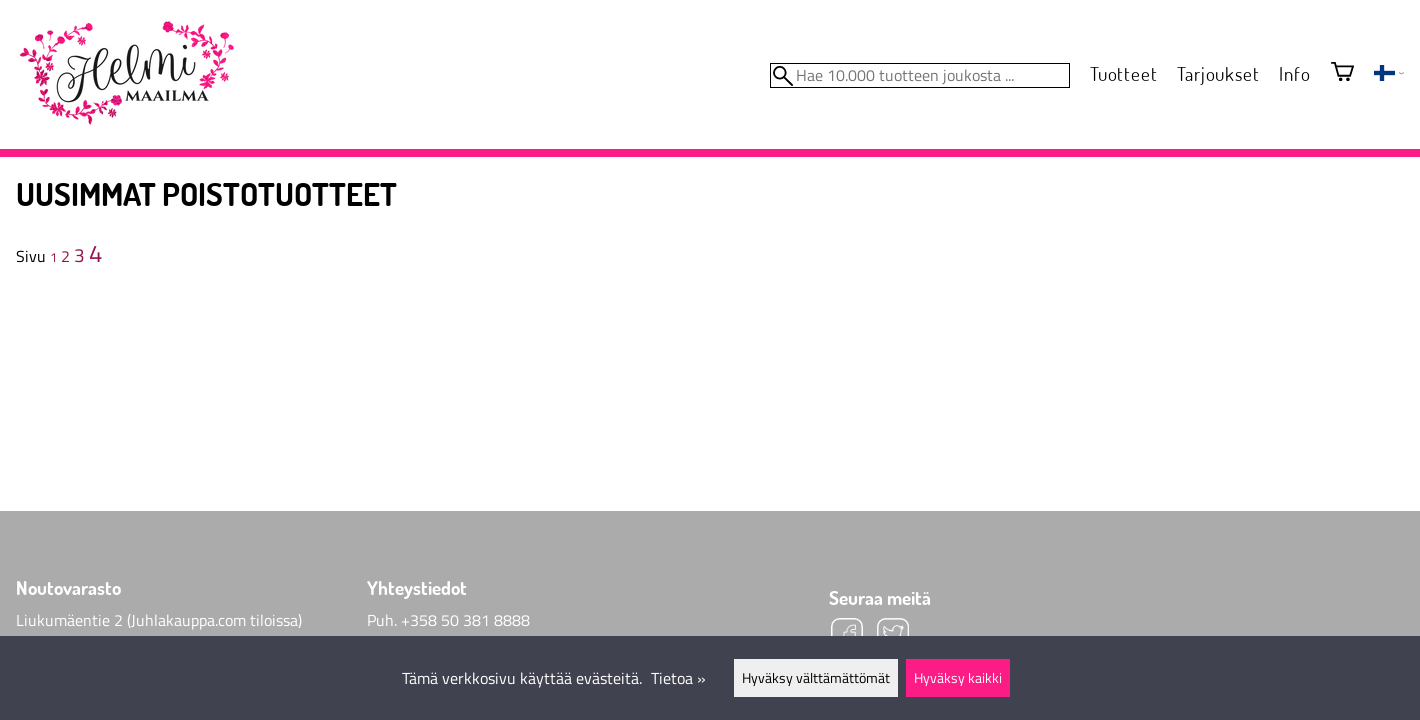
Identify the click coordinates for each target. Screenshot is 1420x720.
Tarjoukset (1218, 73)
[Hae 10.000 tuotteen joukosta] (920, 75)
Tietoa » (678, 678)
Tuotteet (1123, 73)
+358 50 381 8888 (465, 620)
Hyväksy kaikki (958, 678)
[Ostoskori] (1342, 73)
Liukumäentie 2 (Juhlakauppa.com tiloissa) (159, 620)
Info (1294, 73)
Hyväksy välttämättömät (816, 678)
